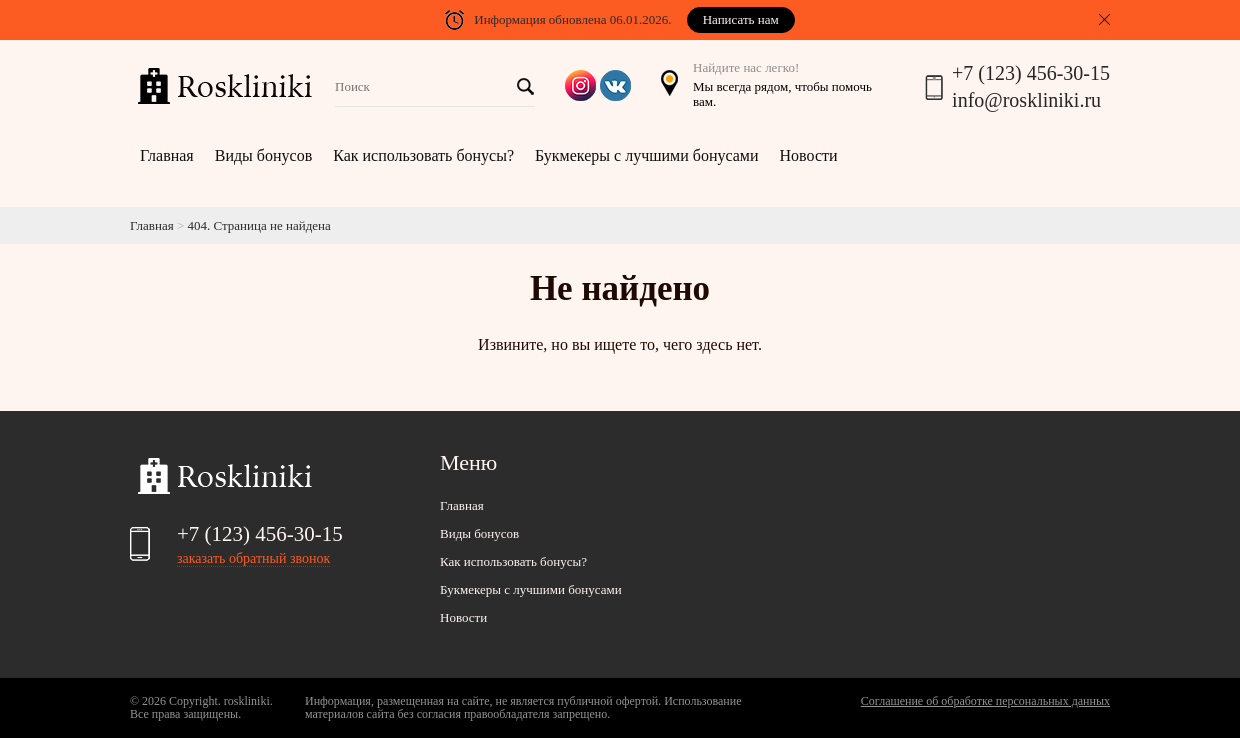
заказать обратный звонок (253, 558)
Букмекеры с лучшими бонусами (647, 155)
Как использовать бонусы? (423, 155)
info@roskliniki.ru (1026, 100)
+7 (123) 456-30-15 (1031, 73)
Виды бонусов (263, 155)
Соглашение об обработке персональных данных (985, 701)
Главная (167, 155)
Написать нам (741, 19)
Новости (809, 155)
